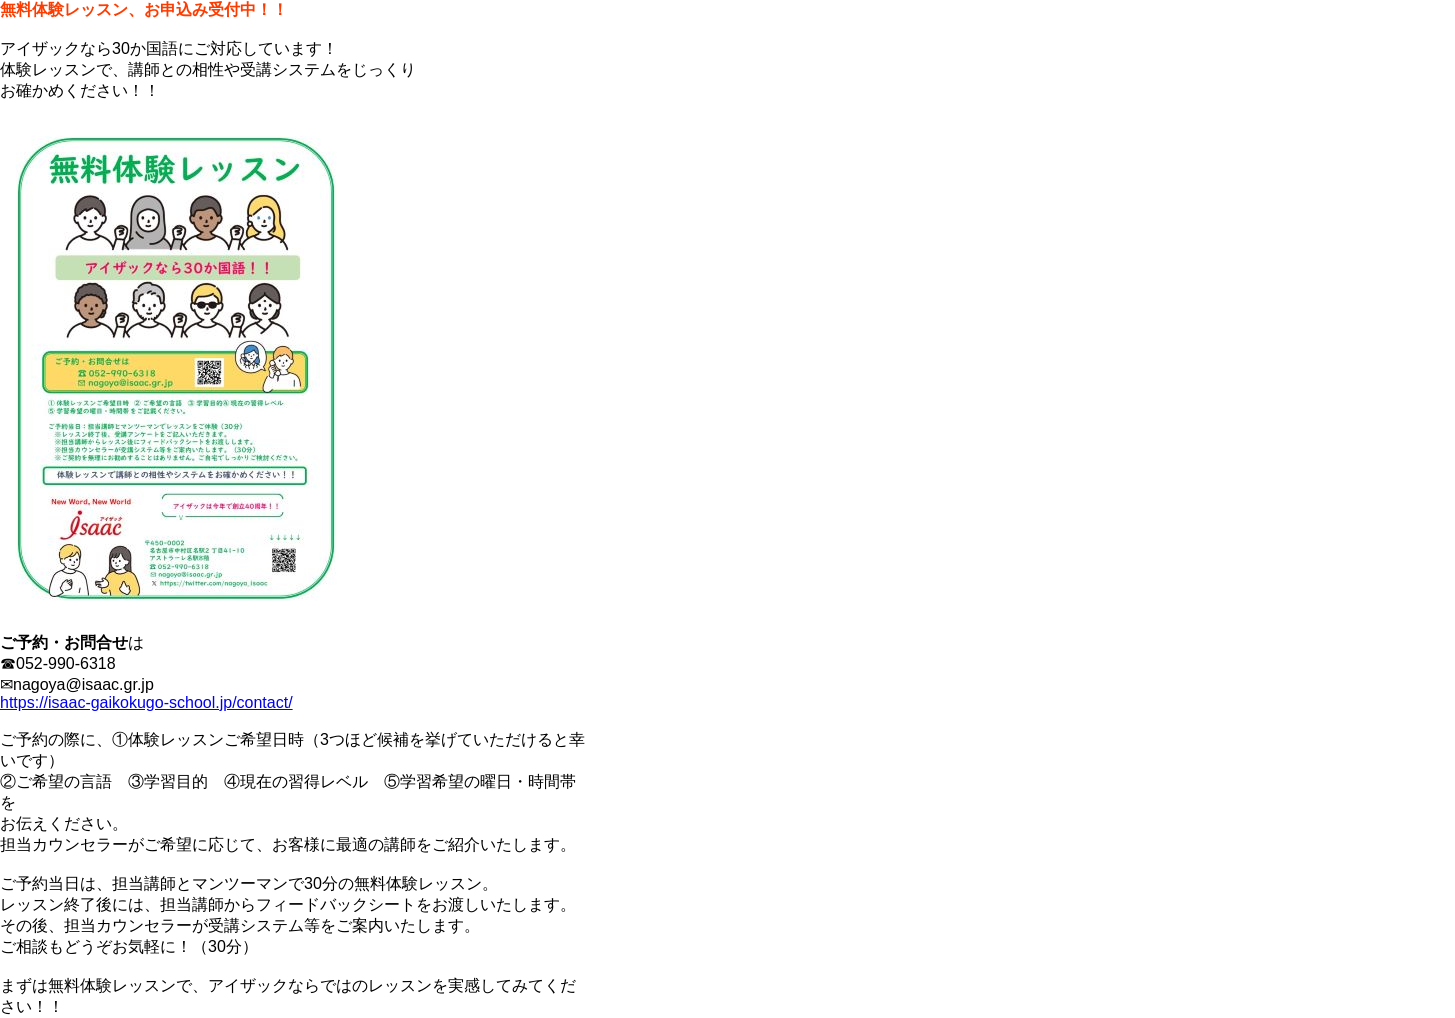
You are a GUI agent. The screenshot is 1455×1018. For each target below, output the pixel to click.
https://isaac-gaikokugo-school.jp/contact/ (146, 702)
